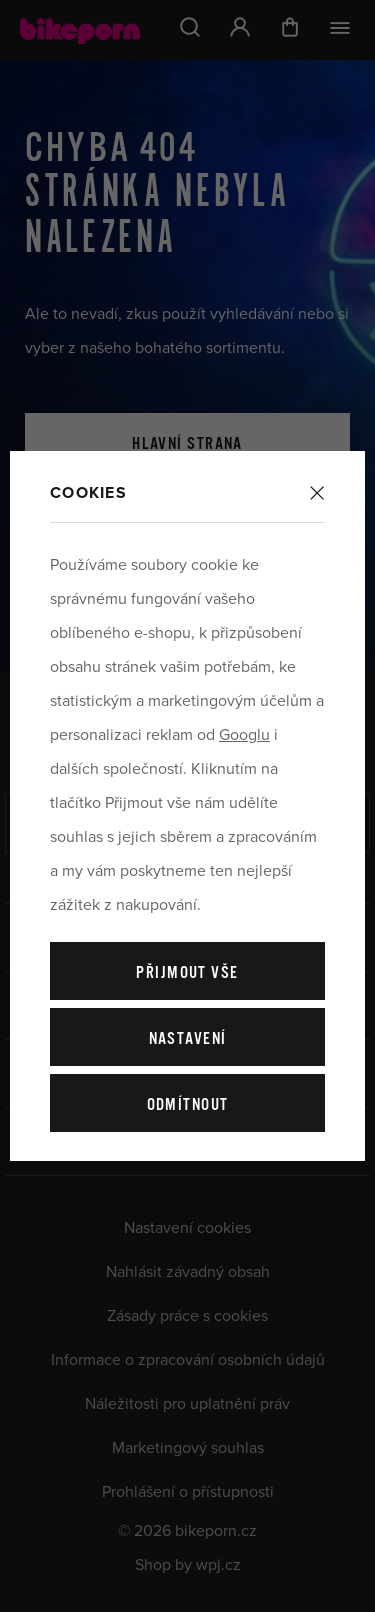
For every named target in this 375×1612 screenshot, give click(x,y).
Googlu (244, 735)
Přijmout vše (187, 973)
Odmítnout (188, 1105)
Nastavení (188, 1039)
